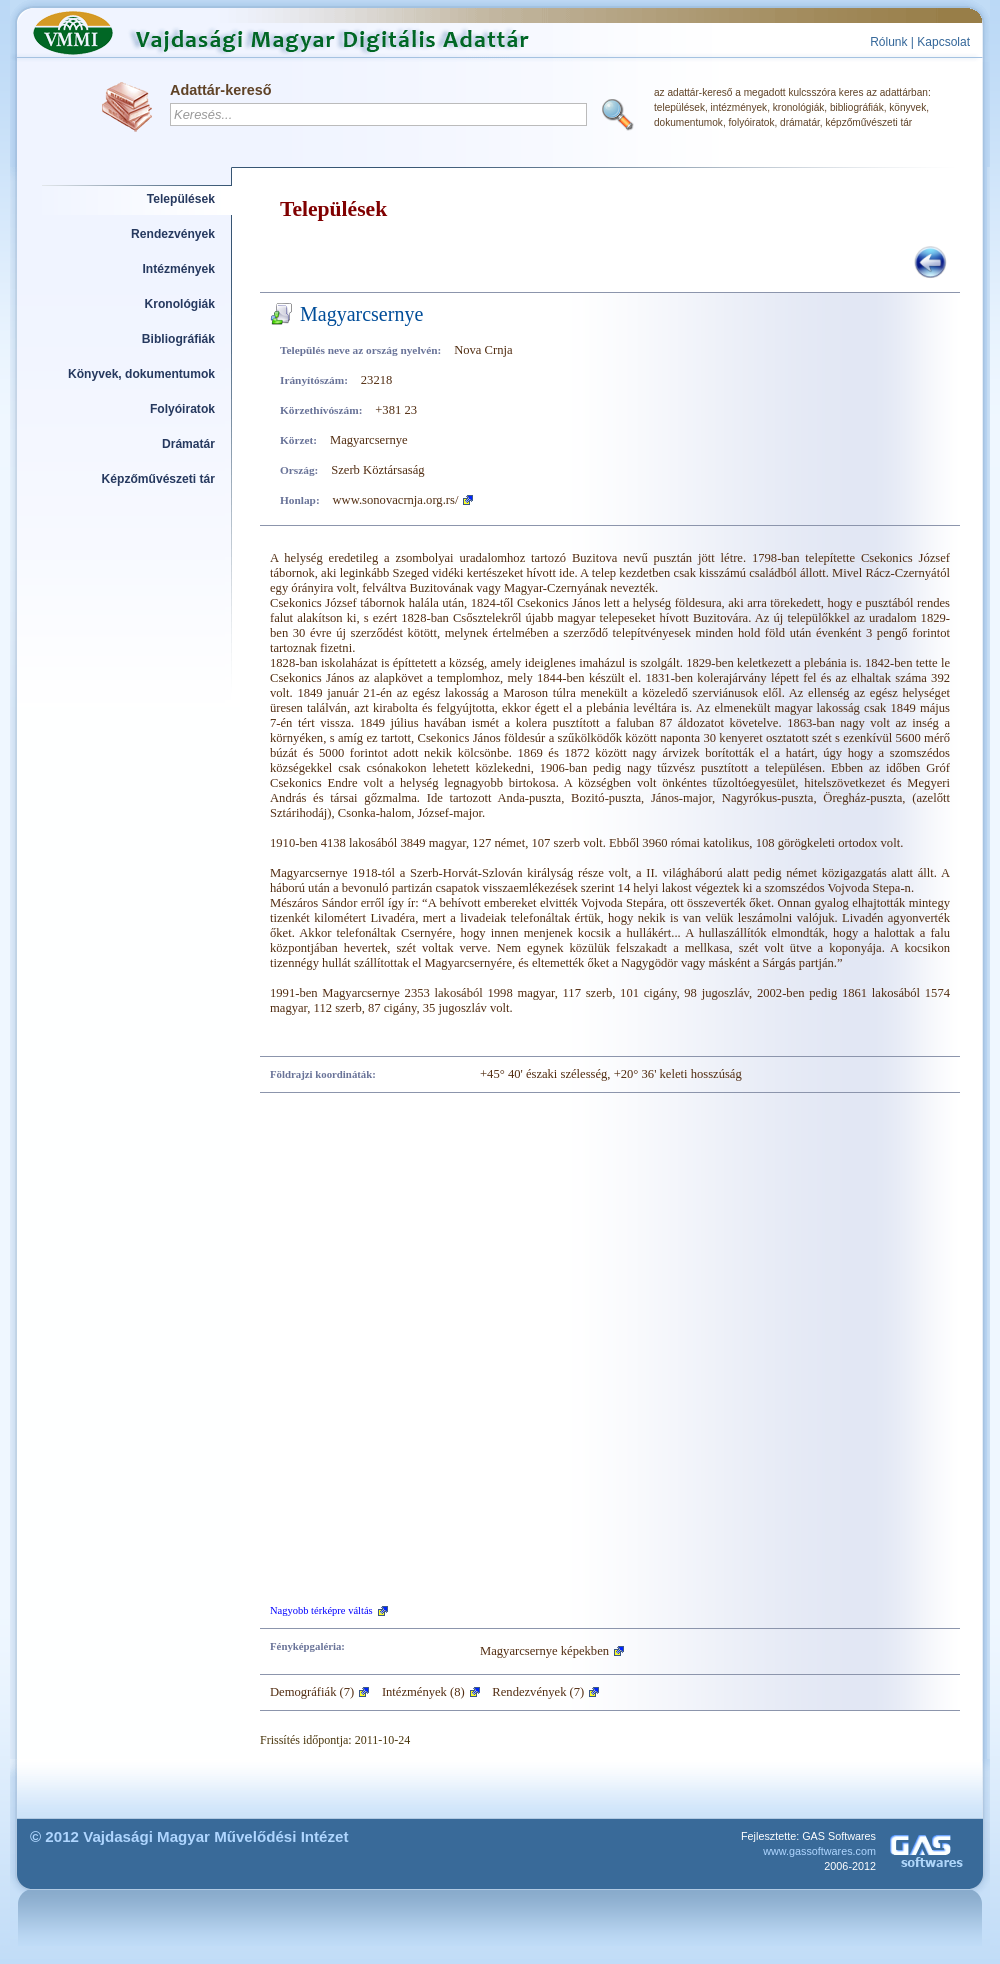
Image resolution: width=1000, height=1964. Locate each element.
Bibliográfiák (178, 339)
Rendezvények (173, 234)
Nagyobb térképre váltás (321, 1610)
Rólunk (888, 42)
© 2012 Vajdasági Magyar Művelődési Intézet (189, 1836)
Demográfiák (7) (312, 1692)
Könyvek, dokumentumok (141, 374)
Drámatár (188, 444)
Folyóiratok (182, 409)
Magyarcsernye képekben (544, 1651)
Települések (181, 199)
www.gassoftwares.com (819, 1851)
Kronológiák (180, 304)
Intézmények (179, 269)
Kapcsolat (943, 42)
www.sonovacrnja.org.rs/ (396, 500)
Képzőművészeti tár (158, 479)
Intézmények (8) (423, 1692)
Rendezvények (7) (538, 1692)
